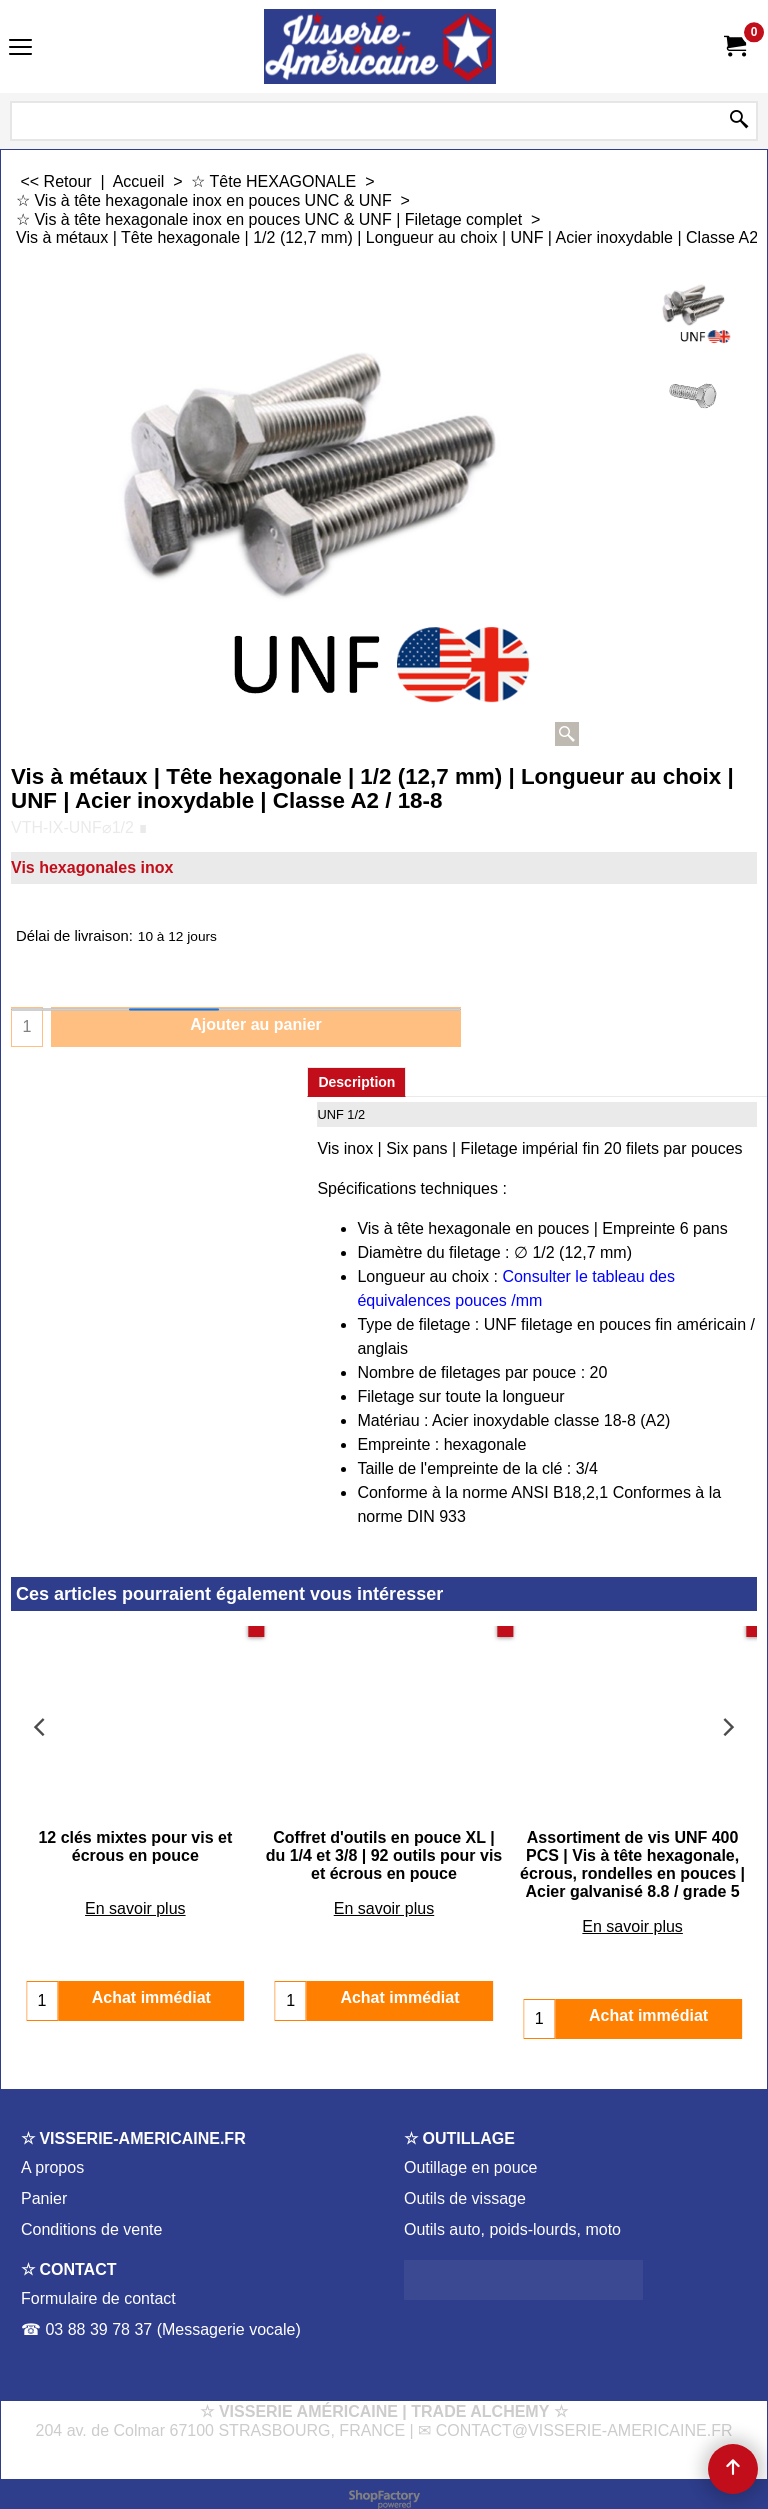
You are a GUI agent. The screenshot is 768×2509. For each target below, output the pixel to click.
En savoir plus (135, 1890)
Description (356, 1082)
